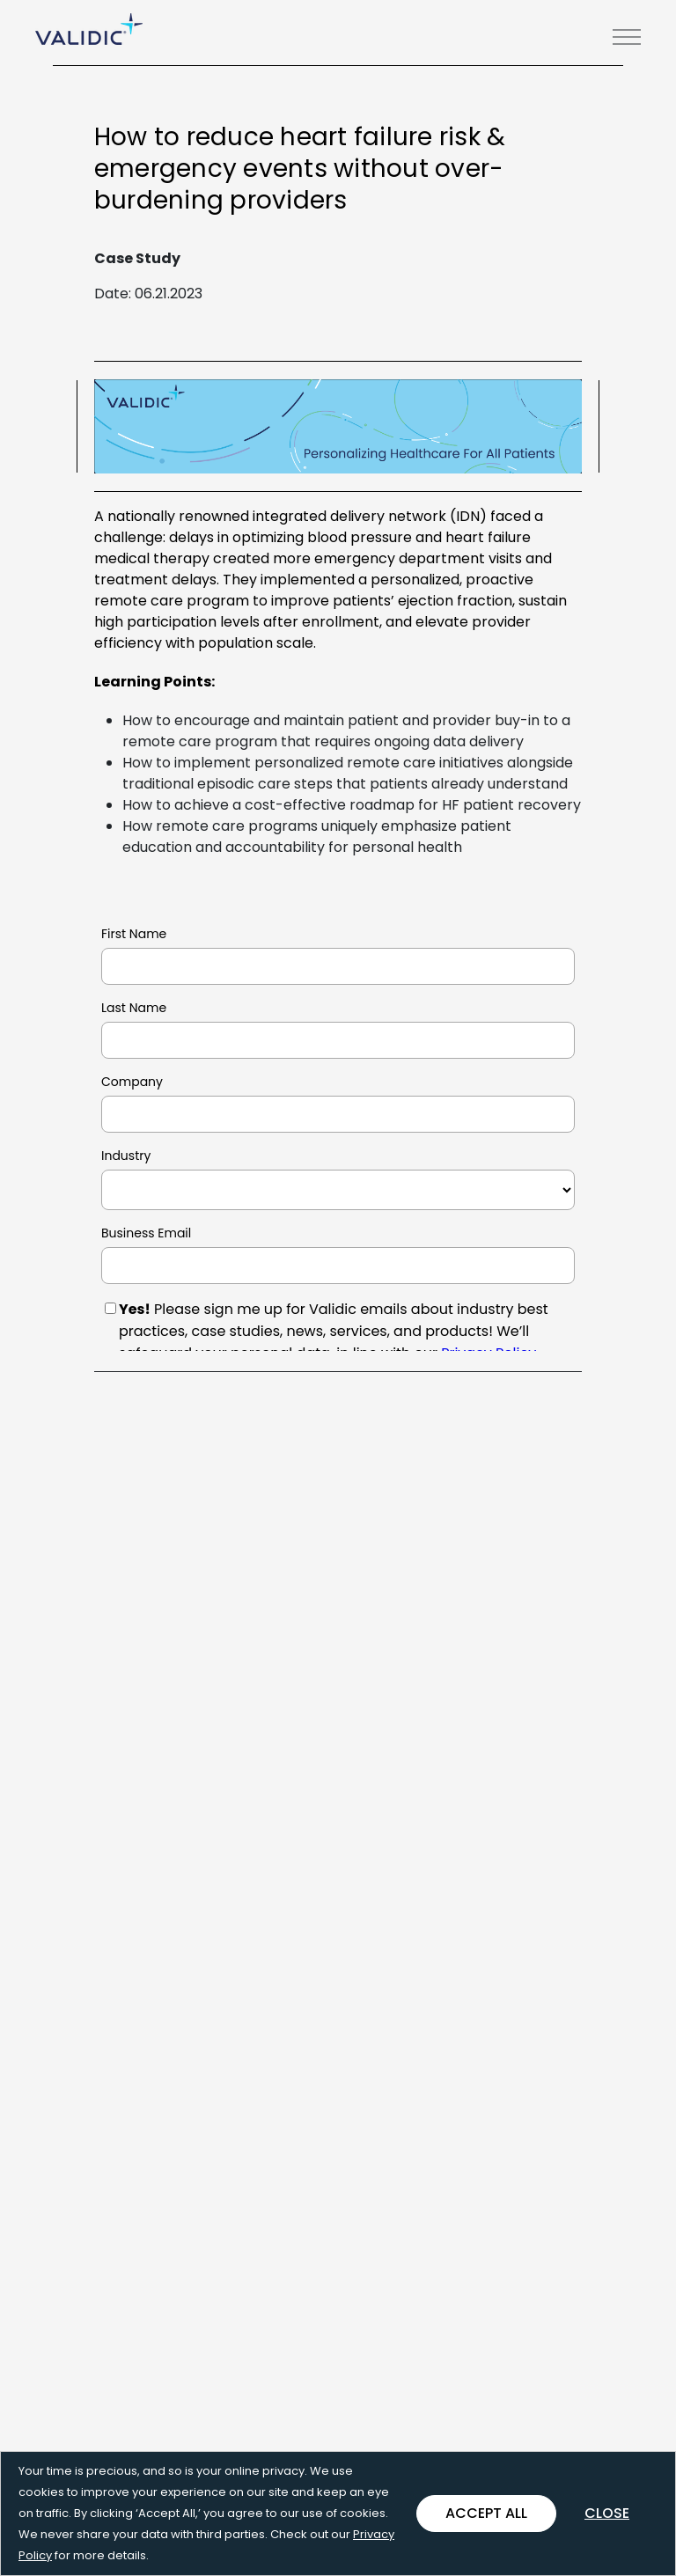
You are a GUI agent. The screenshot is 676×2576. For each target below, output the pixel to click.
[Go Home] (89, 29)
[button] (627, 37)
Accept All (486, 2513)
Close (606, 2513)
